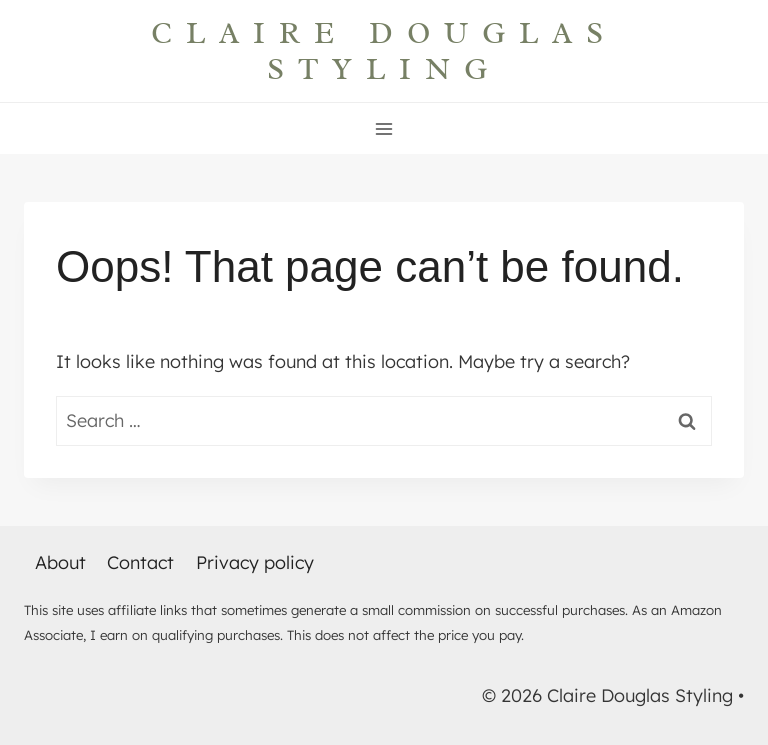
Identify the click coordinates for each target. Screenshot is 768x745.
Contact (140, 562)
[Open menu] (384, 128)
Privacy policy (255, 562)
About (60, 562)
